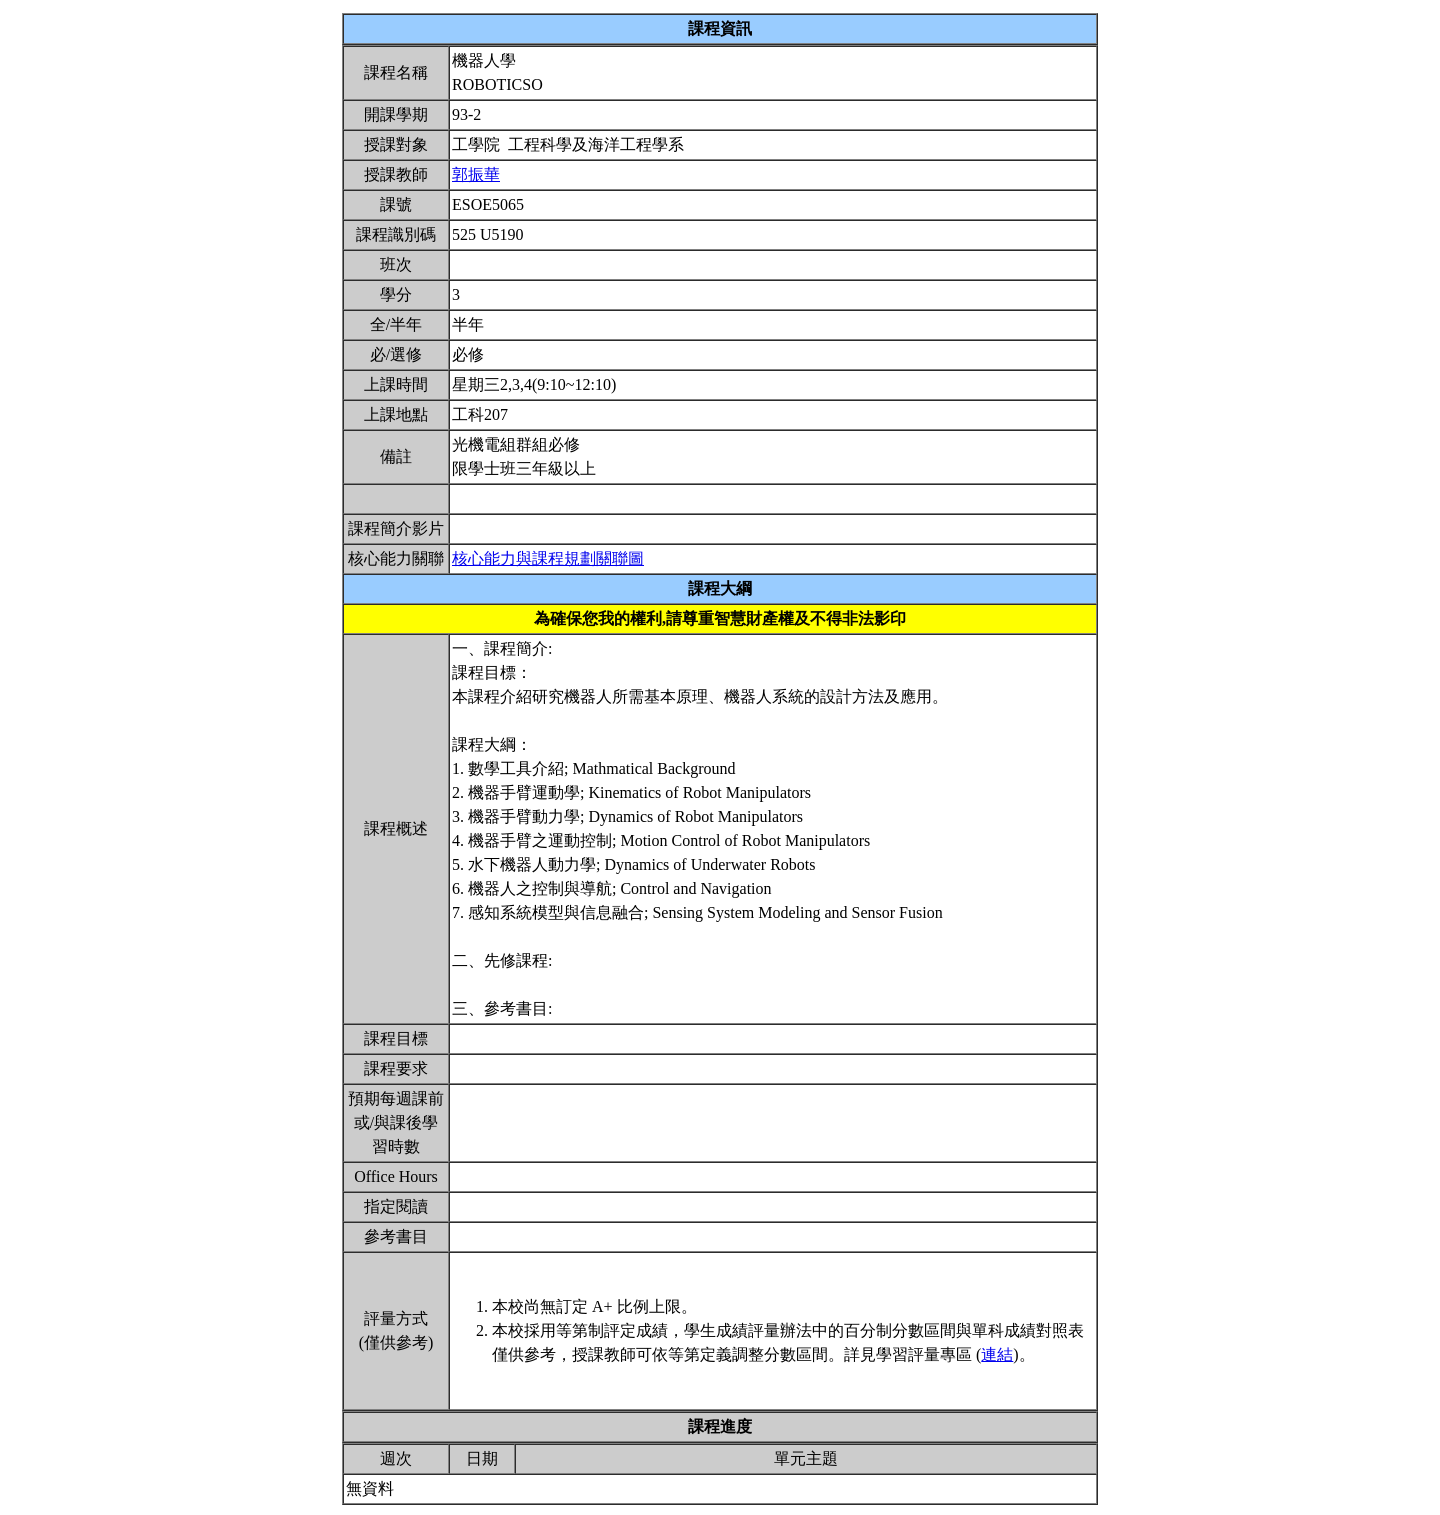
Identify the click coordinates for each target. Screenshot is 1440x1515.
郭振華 (476, 174)
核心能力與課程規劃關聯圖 (548, 558)
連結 (997, 1354)
